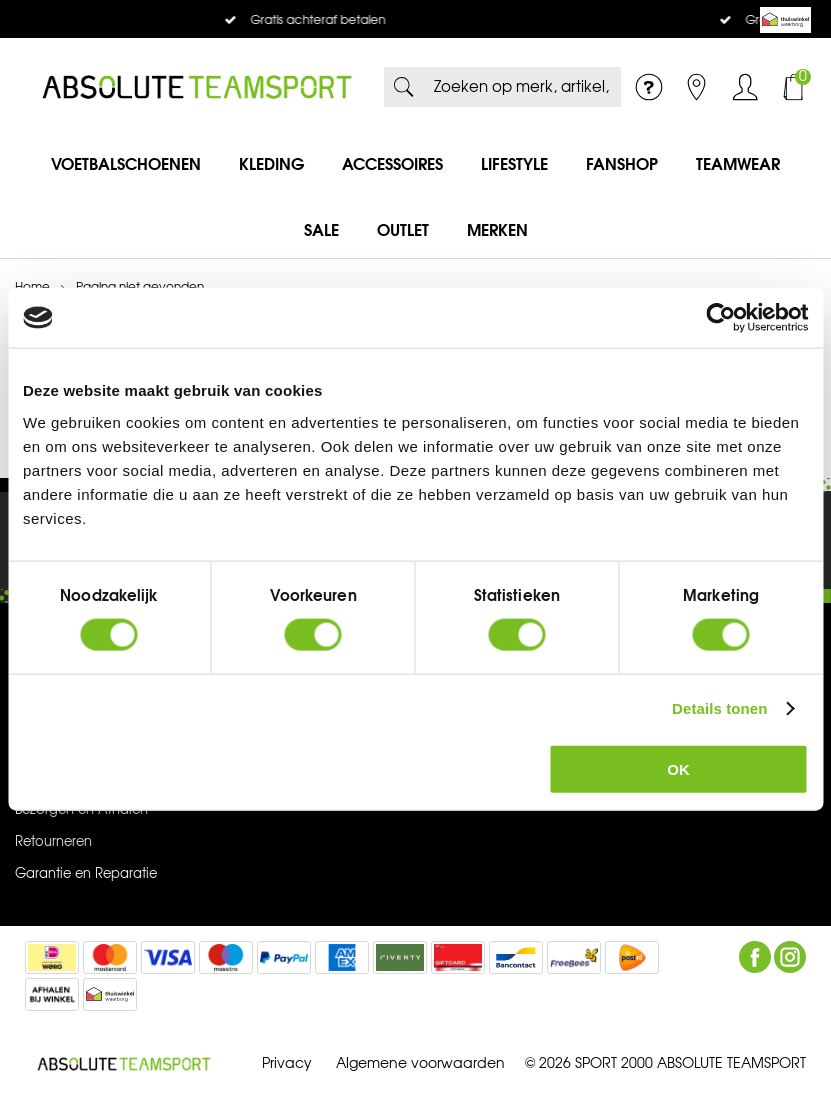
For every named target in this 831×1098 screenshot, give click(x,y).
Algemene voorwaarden (420, 1063)
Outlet (403, 230)
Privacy (287, 1063)
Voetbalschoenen (126, 164)
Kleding (271, 164)
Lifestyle (514, 164)
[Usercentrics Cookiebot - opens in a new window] (720, 318)
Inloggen (745, 87)
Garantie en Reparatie (86, 874)
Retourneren (53, 842)
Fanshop (622, 164)
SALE (321, 230)
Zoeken (404, 87)
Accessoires (392, 164)
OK (678, 768)
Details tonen (719, 708)
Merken (497, 230)
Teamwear (738, 164)
